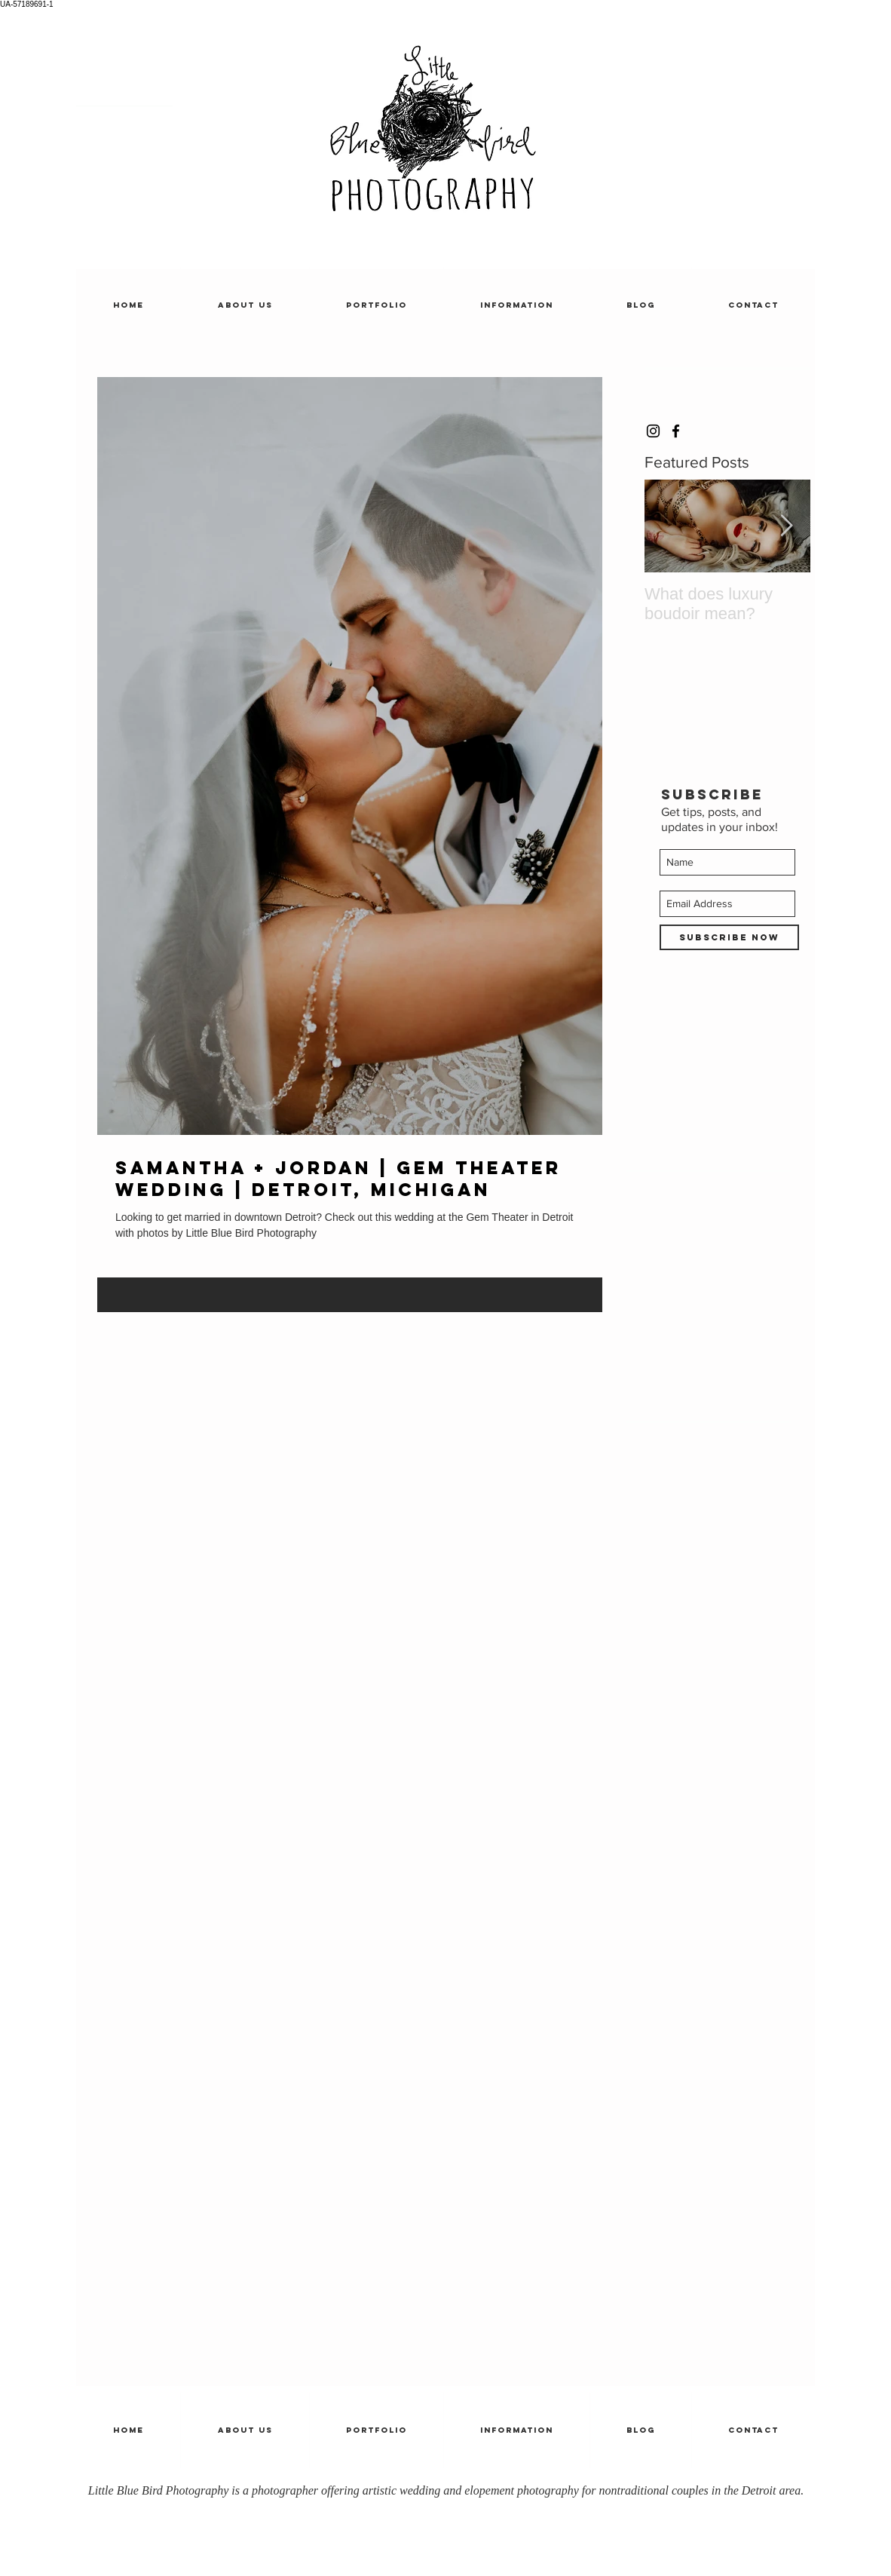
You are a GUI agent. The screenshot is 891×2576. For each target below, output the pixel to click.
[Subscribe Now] (729, 937)
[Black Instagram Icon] (653, 431)
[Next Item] (786, 526)
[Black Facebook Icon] (675, 431)
